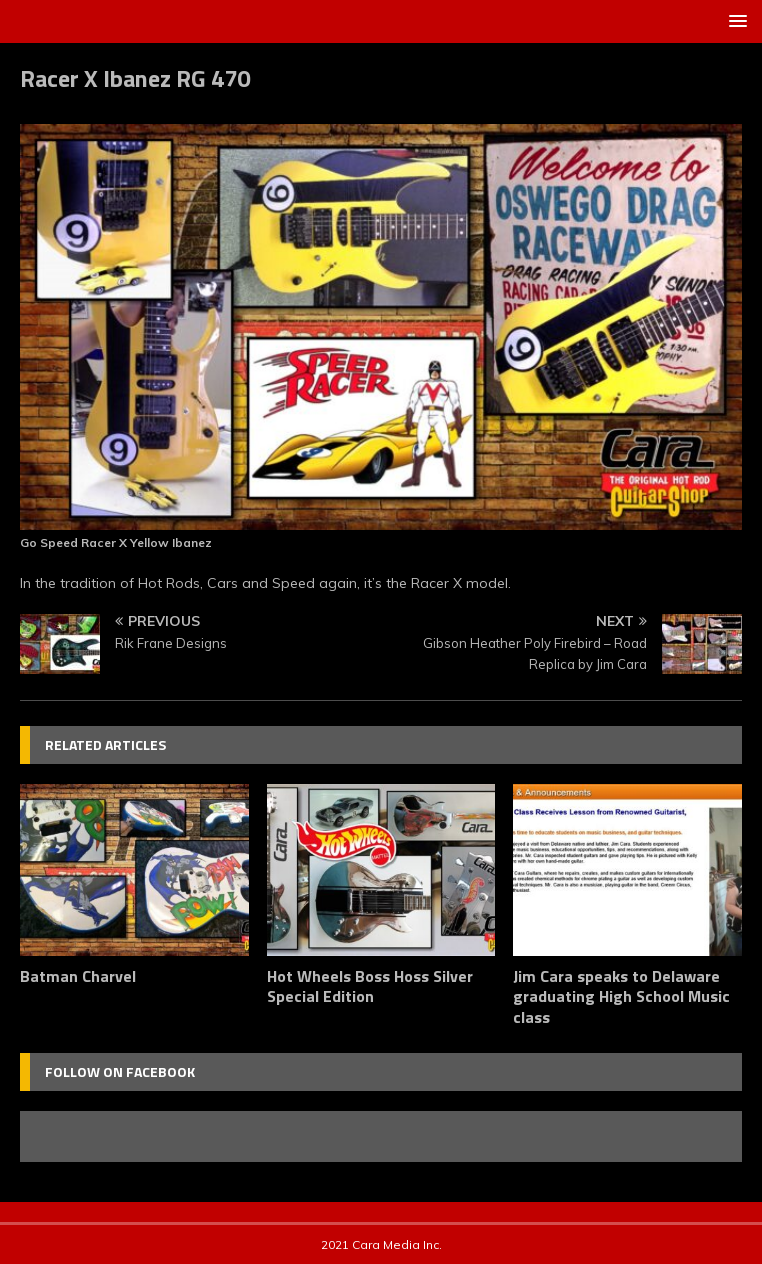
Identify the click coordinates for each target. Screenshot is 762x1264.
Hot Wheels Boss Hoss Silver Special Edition (370, 986)
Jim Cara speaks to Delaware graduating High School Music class (621, 997)
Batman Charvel (78, 976)
